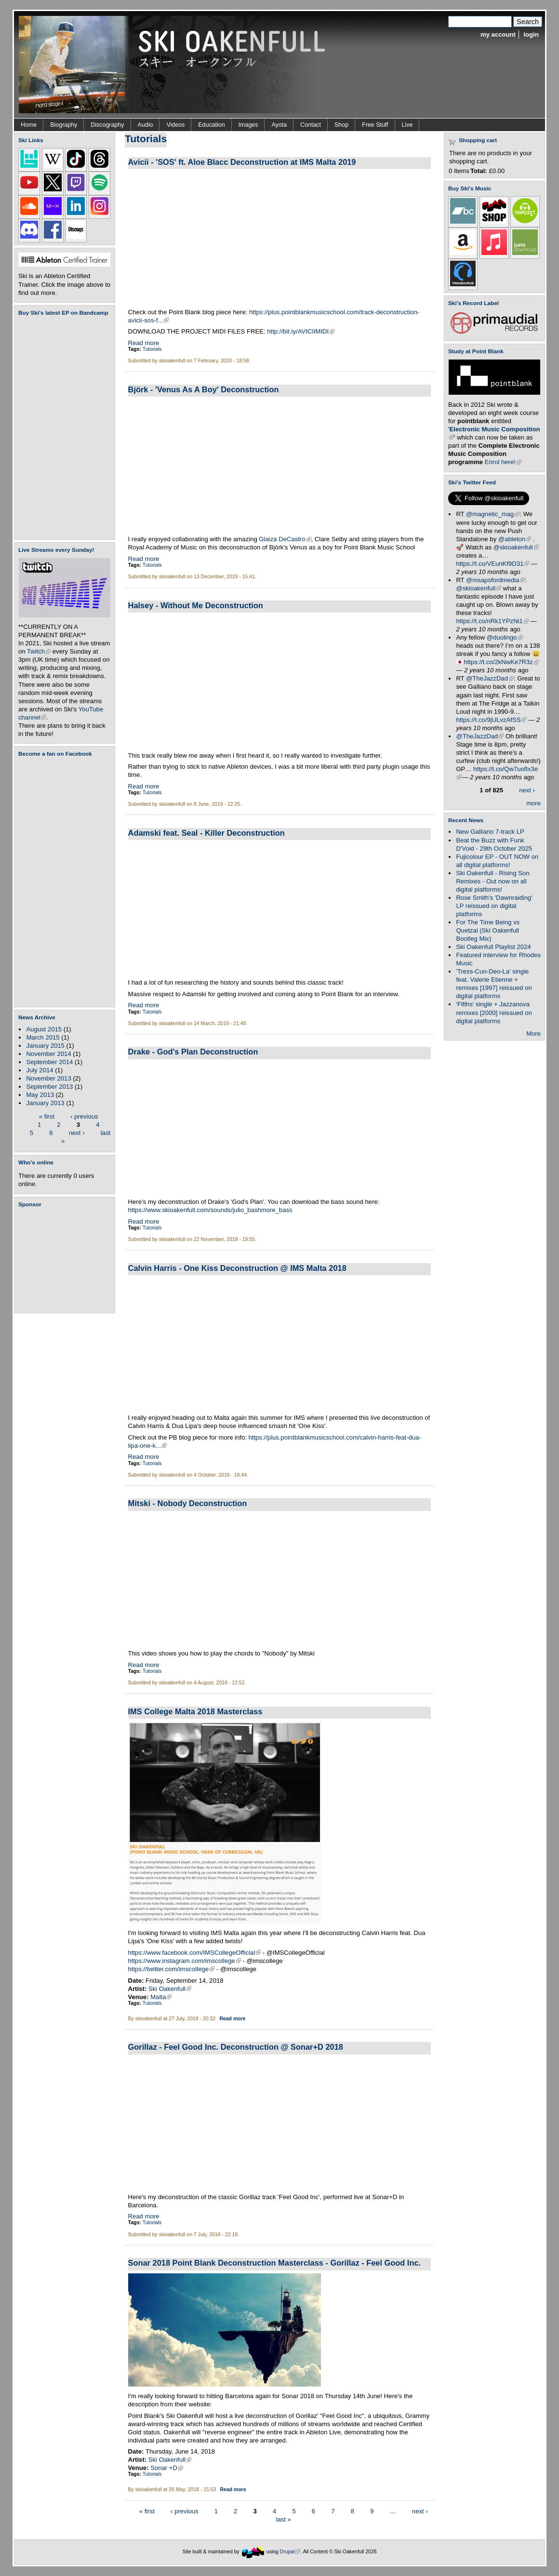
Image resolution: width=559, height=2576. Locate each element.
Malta (161, 1997)
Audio (145, 124)
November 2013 (48, 1078)
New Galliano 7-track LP (490, 831)
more (533, 803)
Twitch (39, 651)
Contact (310, 124)
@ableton (514, 539)
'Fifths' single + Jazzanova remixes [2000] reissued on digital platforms (494, 1012)
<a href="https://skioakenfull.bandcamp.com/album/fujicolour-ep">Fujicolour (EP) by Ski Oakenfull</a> (61, 427)
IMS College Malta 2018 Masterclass (195, 1711)
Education (211, 124)
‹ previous (84, 1116)
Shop (341, 124)
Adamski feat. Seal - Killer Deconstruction (206, 832)
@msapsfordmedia (495, 580)
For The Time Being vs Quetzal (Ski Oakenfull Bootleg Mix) (487, 930)
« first (46, 1116)
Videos (175, 124)
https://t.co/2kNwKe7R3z (501, 662)
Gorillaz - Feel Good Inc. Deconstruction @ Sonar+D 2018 (235, 2046)
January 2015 (45, 1045)
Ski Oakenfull (169, 1988)
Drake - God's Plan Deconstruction (193, 1051)
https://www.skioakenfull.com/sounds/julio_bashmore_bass (210, 1210)
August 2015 (44, 1029)
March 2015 (42, 1037)
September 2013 (49, 1086)
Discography (107, 124)
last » (283, 2519)
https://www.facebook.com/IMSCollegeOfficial (194, 1952)
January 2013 (45, 1103)
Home (29, 124)
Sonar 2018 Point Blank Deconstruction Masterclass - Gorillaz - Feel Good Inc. (274, 2262)
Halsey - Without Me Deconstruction (195, 605)
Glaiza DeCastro (285, 539)
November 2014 (48, 1053)
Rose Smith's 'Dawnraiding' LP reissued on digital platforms (494, 906)
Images (248, 124)
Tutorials (152, 349)
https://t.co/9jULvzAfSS (491, 719)
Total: (478, 170)
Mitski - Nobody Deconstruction (187, 1503)
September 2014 (49, 1062)
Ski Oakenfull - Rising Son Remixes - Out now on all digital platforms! (492, 881)
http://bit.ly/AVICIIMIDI (300, 331)
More (533, 1033)
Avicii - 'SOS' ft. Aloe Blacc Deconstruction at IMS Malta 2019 (242, 162)
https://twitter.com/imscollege (171, 1969)
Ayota (279, 124)
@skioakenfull (516, 547)
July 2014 (39, 1070)
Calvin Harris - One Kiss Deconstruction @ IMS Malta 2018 (237, 1268)
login (531, 34)
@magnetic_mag (492, 514)
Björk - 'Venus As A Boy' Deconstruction (203, 389)
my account (498, 34)
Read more (144, 343)
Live (407, 124)
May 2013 (40, 1094)
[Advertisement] (66, 1260)
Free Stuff (375, 124)
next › (77, 1132)
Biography (63, 124)
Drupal (290, 2551)
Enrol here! (503, 462)
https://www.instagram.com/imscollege (184, 1960)
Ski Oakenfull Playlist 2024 (493, 946)
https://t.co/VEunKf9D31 (492, 563)
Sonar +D (166, 2467)
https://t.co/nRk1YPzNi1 (492, 621)
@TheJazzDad (490, 678)
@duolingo (505, 637)
